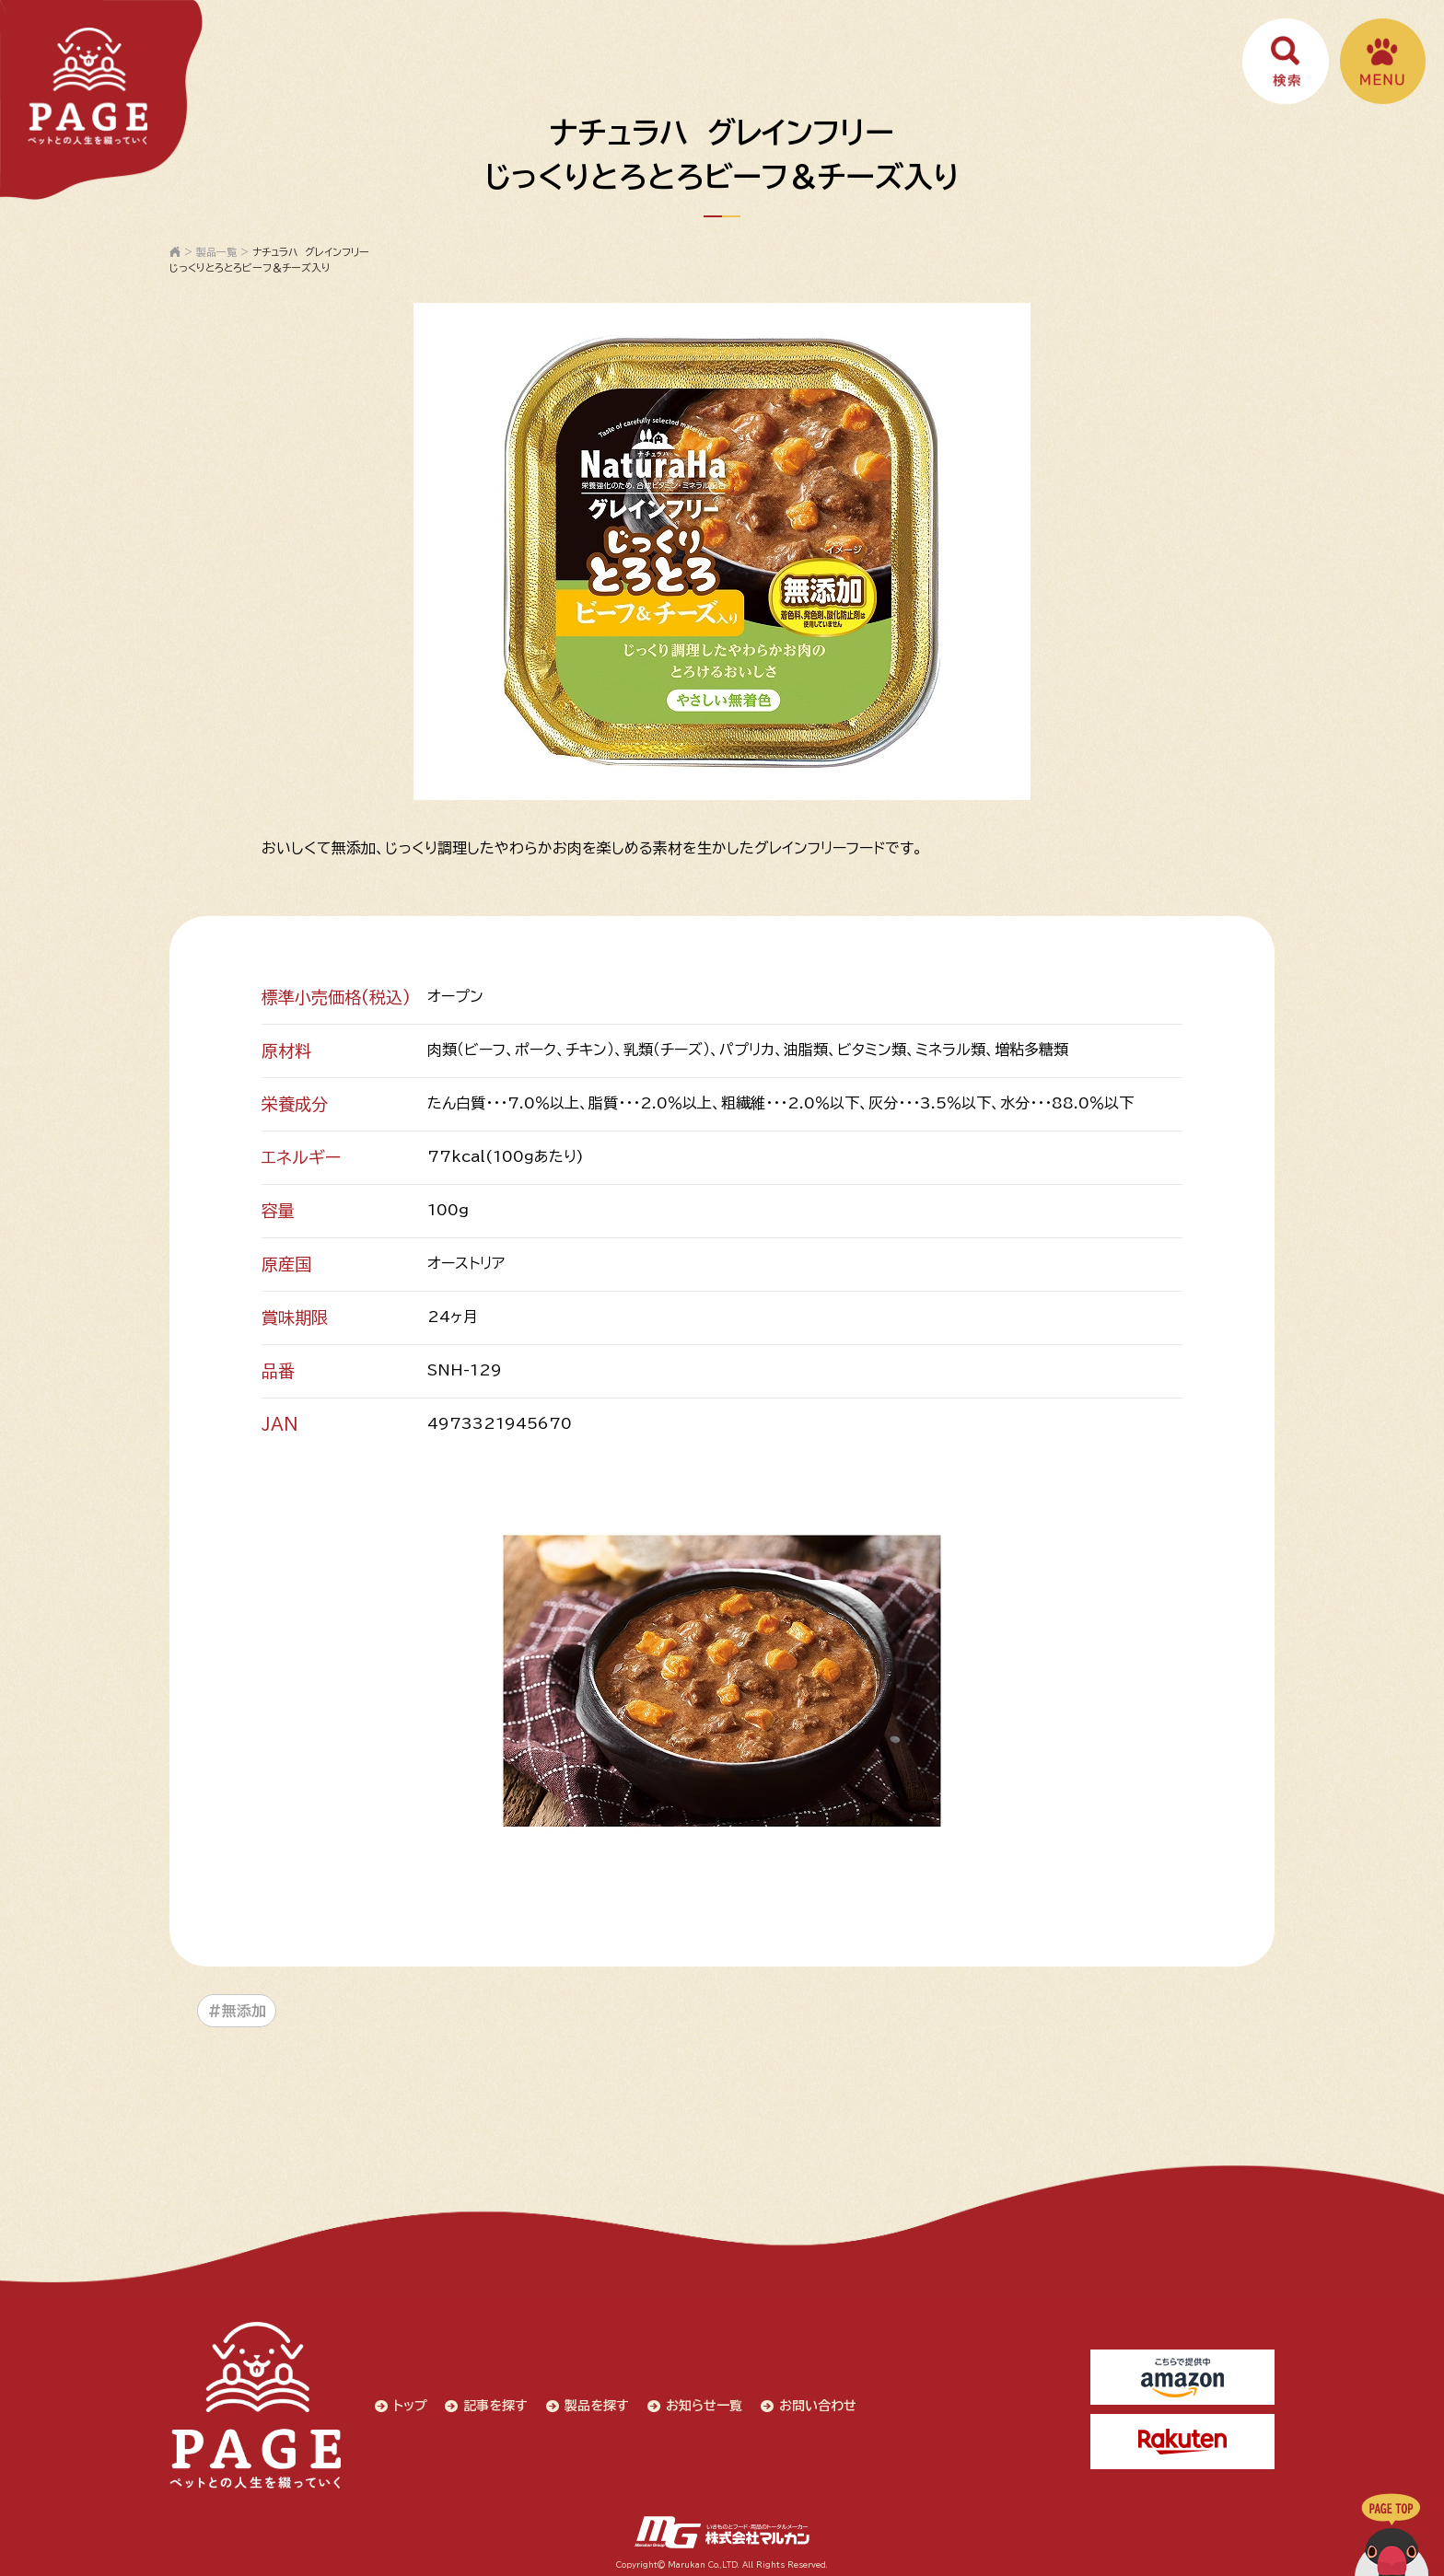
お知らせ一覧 (702, 2403)
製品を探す (595, 2403)
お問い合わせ (816, 2403)
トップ (407, 2403)
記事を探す (493, 2403)
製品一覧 (216, 252)
